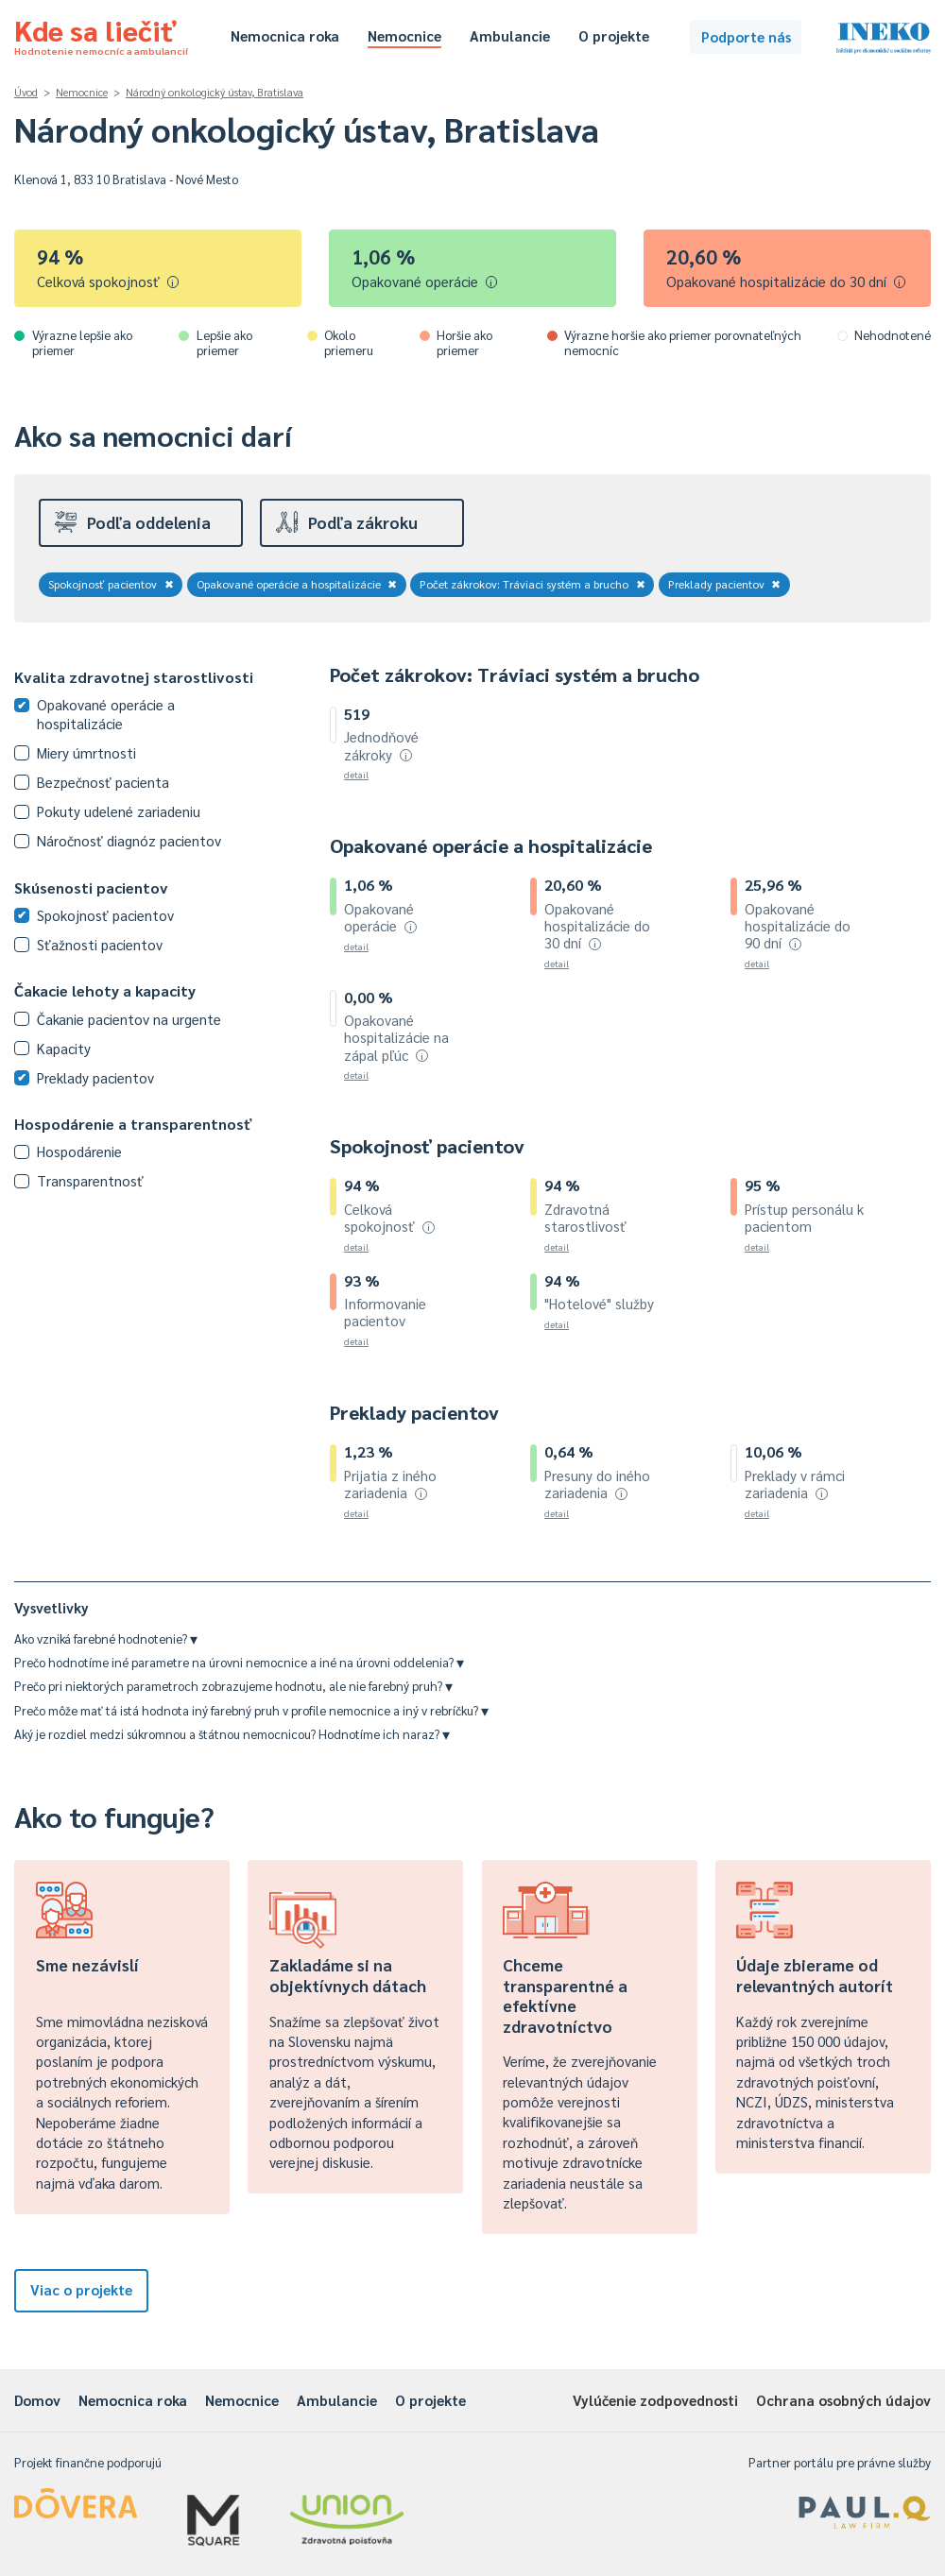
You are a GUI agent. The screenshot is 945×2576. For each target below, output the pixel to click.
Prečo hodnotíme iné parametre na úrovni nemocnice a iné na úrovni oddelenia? (239, 1662)
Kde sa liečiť (101, 34)
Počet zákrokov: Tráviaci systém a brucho (532, 583)
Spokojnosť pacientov (111, 583)
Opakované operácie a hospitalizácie (297, 583)
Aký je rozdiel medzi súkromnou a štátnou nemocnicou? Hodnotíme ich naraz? (232, 1734)
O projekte (613, 35)
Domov (37, 2400)
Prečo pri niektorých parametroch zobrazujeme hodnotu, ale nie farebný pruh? (233, 1686)
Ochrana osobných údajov (843, 2400)
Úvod (26, 92)
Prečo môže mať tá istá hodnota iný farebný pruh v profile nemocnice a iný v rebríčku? (251, 1710)
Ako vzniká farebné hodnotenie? (106, 1638)
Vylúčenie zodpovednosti (655, 2400)
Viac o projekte (81, 2289)
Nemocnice (404, 35)
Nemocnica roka (285, 35)
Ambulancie (510, 35)
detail (356, 774)
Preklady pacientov (725, 583)
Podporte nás (746, 36)
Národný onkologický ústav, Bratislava (214, 92)
